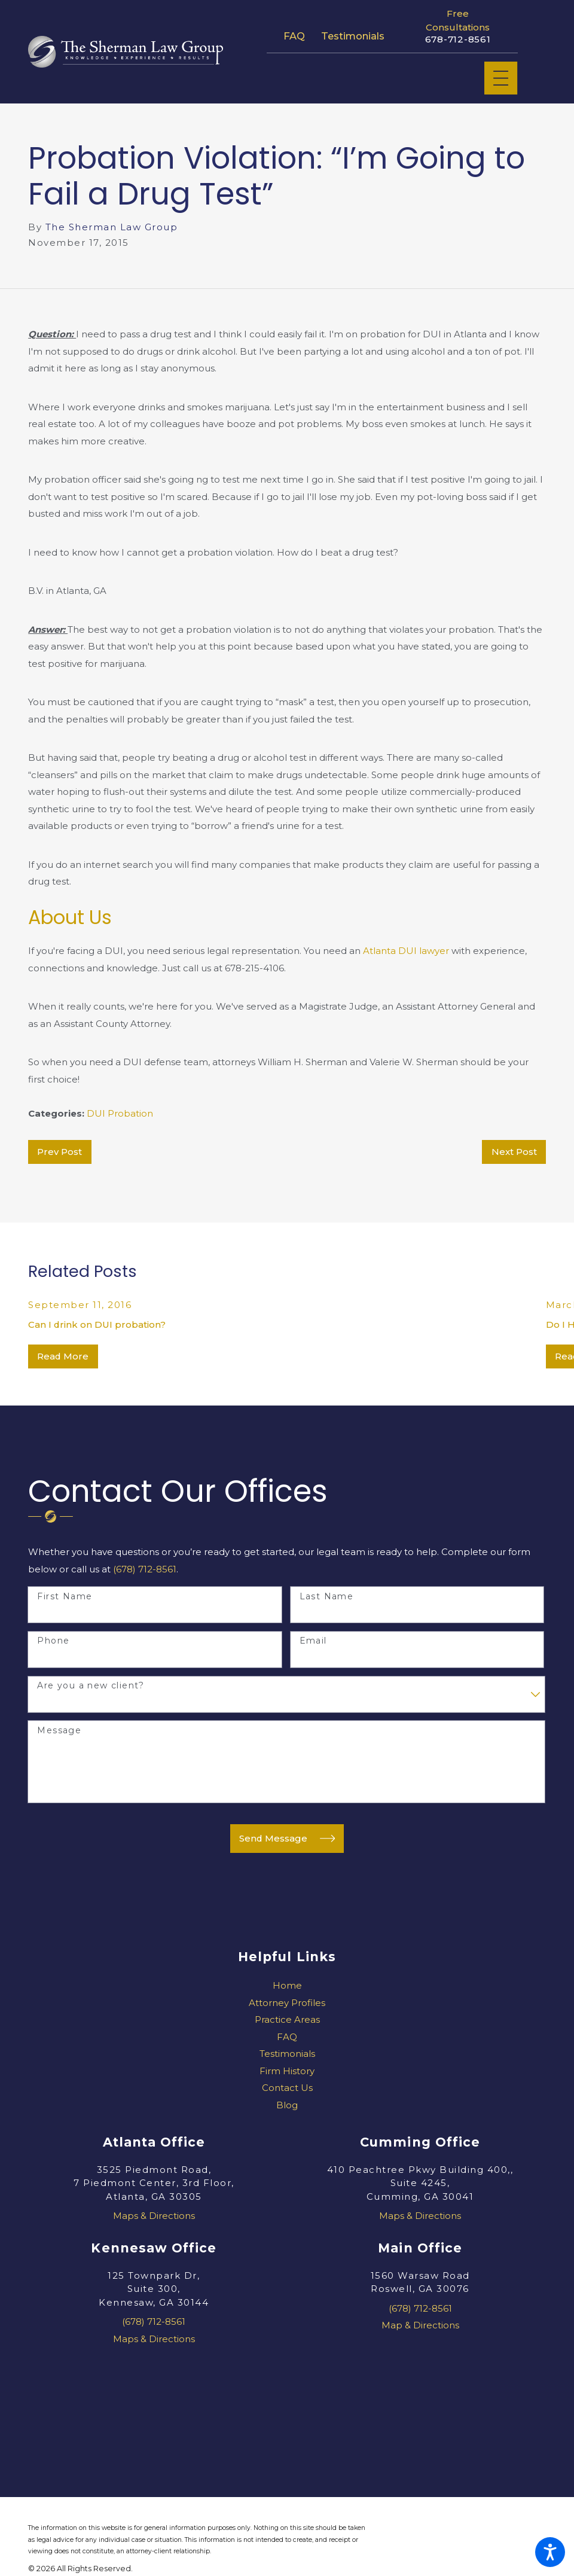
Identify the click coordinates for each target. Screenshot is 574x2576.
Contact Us (287, 2087)
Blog (287, 2105)
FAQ (294, 36)
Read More (62, 1356)
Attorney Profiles (287, 2002)
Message (59, 1731)
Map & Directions (420, 2325)
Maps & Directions (154, 2215)
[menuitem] (287, 1986)
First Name (64, 1597)
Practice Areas (287, 2019)
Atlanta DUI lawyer (406, 950)
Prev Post (59, 1151)
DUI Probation (120, 1113)
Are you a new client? (90, 1686)
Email (313, 1641)
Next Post (514, 1151)
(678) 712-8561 (144, 1569)
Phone (53, 1641)
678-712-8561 (458, 39)
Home (287, 1985)
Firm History (287, 2071)
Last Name (327, 1597)
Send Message (287, 1838)
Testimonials (352, 36)
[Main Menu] (500, 78)
